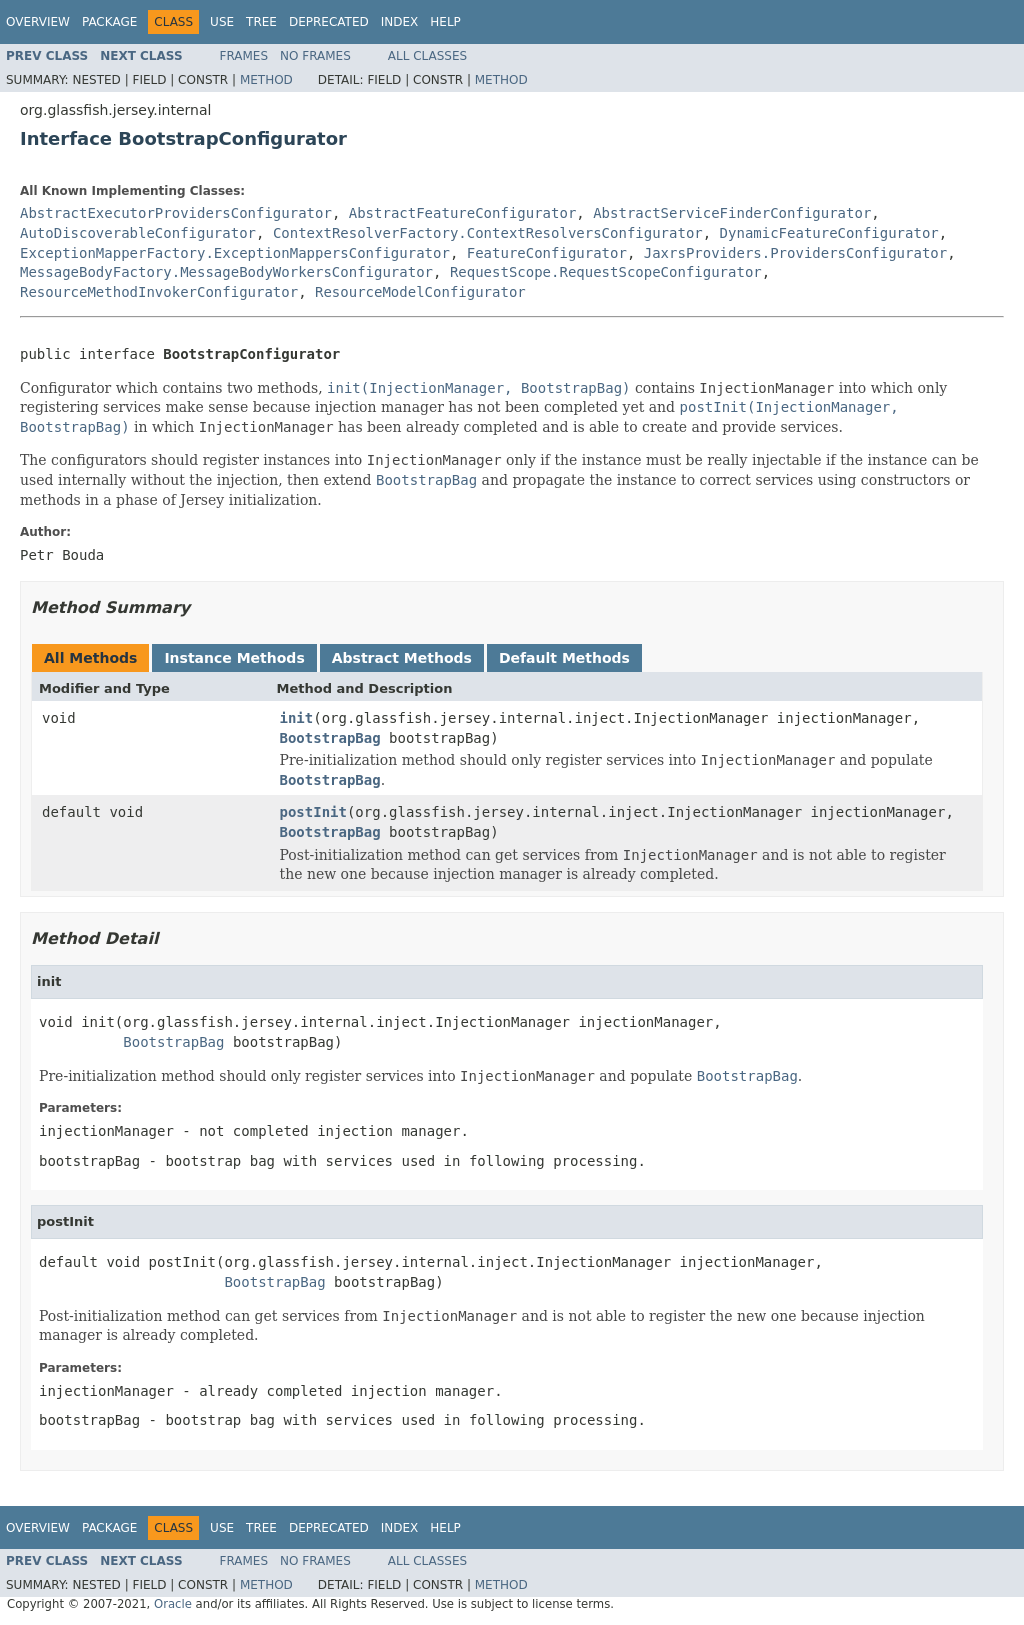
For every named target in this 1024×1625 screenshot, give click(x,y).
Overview (38, 22)
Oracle (173, 1604)
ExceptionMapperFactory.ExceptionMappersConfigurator (235, 253)
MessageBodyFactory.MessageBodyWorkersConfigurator (226, 272)
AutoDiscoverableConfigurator (138, 233)
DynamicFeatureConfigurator (829, 233)
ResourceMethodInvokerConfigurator (159, 292)
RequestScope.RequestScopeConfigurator (606, 272)
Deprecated (329, 22)
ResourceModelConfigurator (420, 292)
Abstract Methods (402, 658)
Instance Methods (234, 658)
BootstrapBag (330, 738)
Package (109, 22)
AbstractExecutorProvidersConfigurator (176, 213)
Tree (261, 22)
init (297, 718)
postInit (313, 812)
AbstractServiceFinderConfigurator (732, 213)
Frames (244, 56)
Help (445, 22)
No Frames (315, 56)
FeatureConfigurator (547, 253)
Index (400, 22)
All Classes (427, 56)
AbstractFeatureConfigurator (463, 213)
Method (266, 80)
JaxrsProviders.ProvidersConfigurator (795, 253)
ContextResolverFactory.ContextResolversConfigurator (488, 233)
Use (222, 22)
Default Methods (564, 658)
